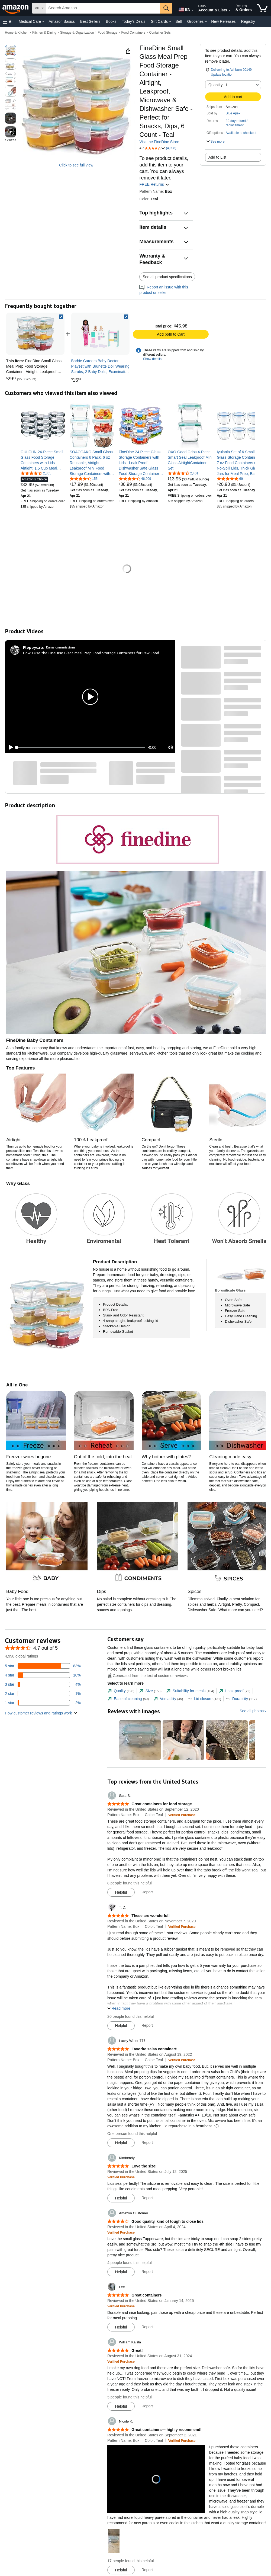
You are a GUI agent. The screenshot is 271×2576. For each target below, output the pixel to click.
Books (111, 21)
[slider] (81, 747)
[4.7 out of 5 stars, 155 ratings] (84, 478)
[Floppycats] (33, 647)
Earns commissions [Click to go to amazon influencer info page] (61, 647)
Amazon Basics (62, 21)
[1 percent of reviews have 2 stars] (43, 1693)
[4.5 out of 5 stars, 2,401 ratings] (183, 473)
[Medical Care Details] (43, 21)
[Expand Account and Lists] (229, 10)
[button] (8, 21)
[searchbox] (103, 8)
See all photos (252, 1711)
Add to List (217, 157)
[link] (100, 334)
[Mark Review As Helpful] (121, 1892)
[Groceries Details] (206, 21)
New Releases (223, 21)
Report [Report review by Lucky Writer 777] (147, 2142)
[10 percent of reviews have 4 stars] (43, 1675)
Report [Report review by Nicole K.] (147, 2570)
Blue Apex (233, 113)
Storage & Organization (77, 32)
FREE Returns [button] (154, 184)
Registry (248, 21)
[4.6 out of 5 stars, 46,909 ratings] (135, 478)
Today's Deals (133, 21)
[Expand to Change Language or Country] (193, 10)
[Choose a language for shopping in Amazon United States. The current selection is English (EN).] (183, 8)
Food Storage (108, 32)
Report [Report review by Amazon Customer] (147, 2271)
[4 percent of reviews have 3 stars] (43, 1684)
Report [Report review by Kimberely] (147, 2198)
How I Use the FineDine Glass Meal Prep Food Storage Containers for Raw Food (91, 652)
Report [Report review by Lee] (147, 2327)
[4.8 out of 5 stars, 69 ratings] (230, 478)
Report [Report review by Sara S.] (147, 1892)
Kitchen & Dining (44, 32)
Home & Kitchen (16, 32)
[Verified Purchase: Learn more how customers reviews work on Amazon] (182, 1815)
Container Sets (159, 32)
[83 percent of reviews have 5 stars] (43, 1666)
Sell (178, 21)
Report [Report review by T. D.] (147, 2025)
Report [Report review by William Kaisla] (147, 2406)
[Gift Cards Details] (170, 21)
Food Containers (133, 32)
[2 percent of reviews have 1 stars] (43, 1702)
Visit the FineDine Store (159, 142)
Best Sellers (90, 21)
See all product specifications (167, 277)
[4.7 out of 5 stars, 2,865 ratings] (36, 473)
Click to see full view (76, 165)
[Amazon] (16, 8)
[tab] (120, 1691)
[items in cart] (262, 8)
